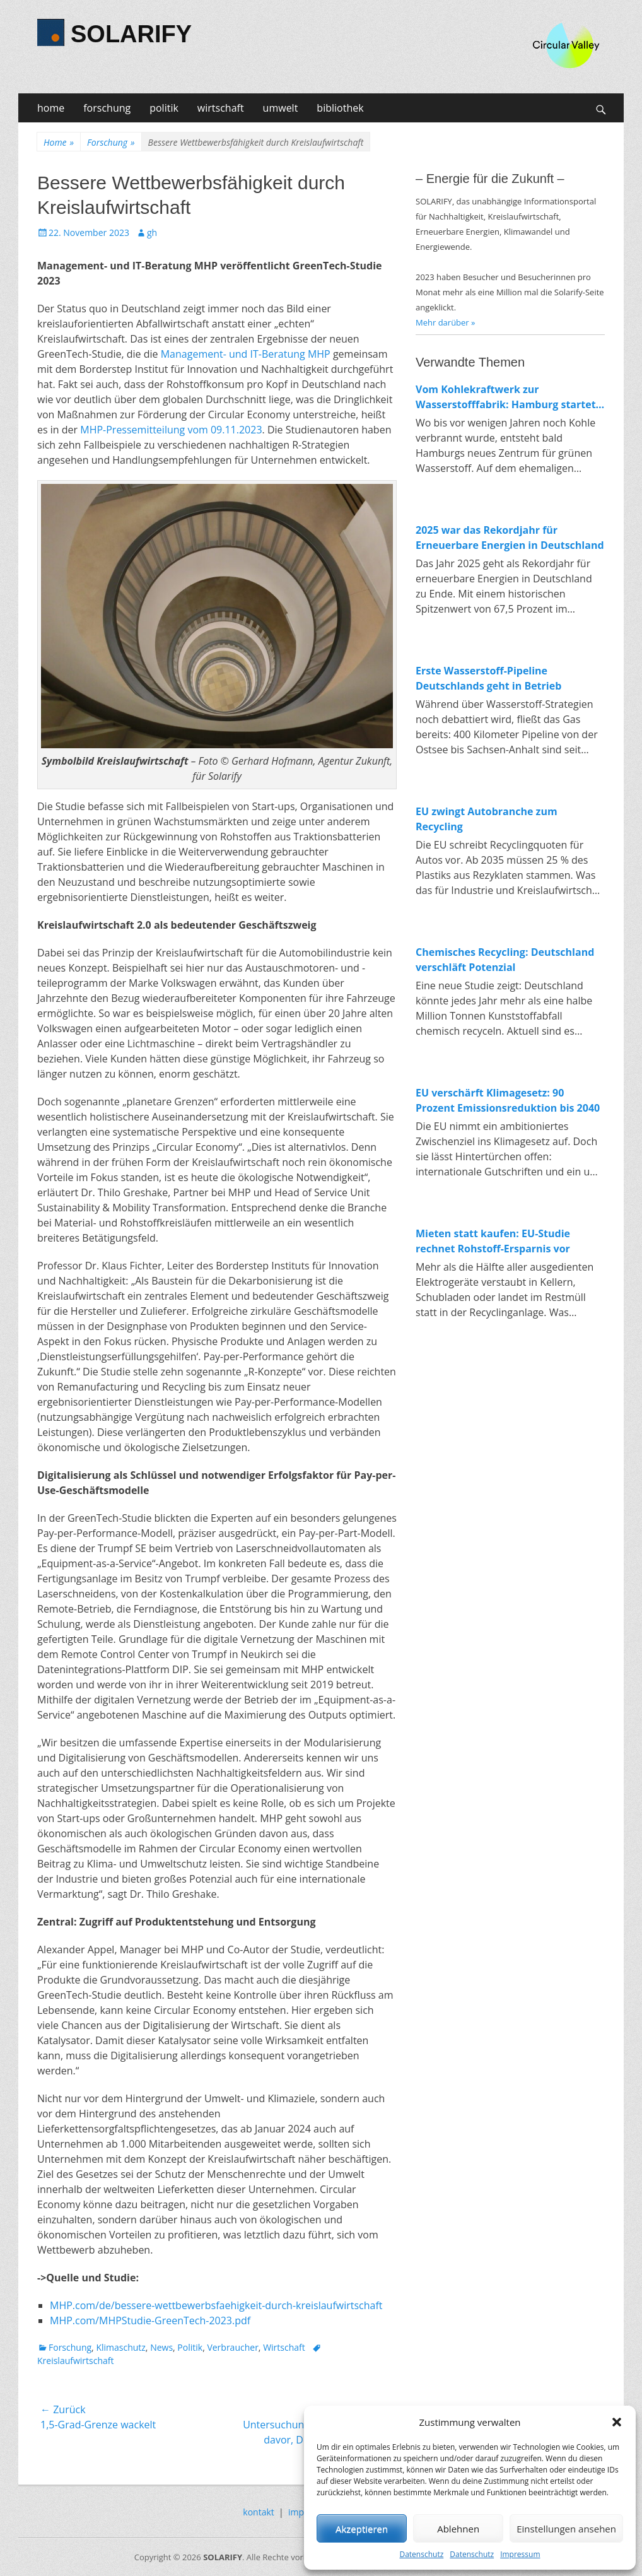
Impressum (520, 2554)
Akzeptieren (362, 2528)
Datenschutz (421, 2554)
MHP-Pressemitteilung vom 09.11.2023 (171, 430)
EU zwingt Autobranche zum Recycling (486, 818)
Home (59, 142)
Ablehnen (458, 2528)
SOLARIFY (131, 34)
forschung (107, 108)
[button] (616, 2422)
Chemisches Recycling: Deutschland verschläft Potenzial (505, 959)
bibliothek (340, 108)
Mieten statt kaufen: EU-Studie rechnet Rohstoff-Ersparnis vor (493, 1241)
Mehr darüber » (446, 322)
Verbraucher (232, 2347)
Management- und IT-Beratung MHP (245, 354)
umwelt (280, 108)
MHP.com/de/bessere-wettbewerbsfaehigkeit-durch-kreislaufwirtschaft (216, 2305)
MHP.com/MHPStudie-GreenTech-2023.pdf (150, 2320)
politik (163, 108)
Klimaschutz (120, 2347)
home (50, 108)
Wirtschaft (284, 2347)
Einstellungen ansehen (566, 2528)
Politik (189, 2347)
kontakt (258, 2512)
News (161, 2347)
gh (152, 232)
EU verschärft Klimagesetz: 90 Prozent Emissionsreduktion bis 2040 (508, 1100)
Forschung (110, 142)
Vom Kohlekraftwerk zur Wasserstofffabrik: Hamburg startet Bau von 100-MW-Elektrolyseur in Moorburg (506, 397)
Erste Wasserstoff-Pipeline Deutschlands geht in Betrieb (488, 678)
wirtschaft (220, 108)
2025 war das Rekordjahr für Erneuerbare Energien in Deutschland (510, 537)
